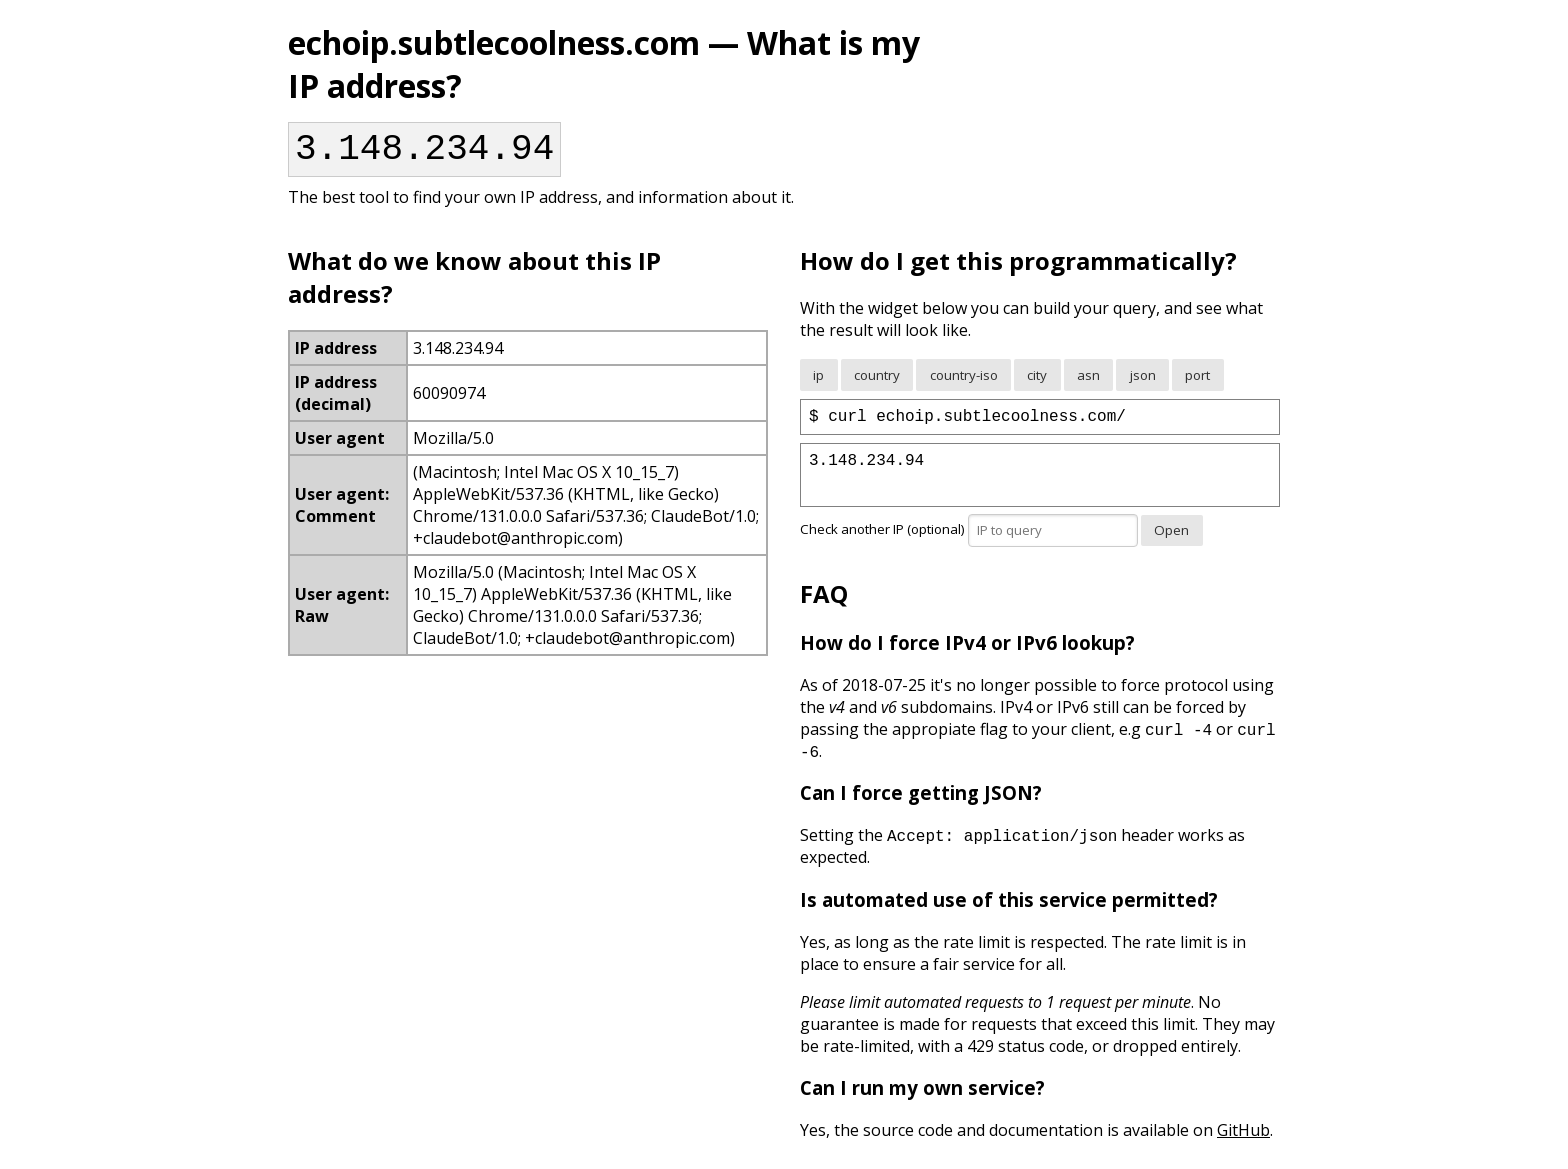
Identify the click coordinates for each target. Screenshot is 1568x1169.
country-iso (964, 383)
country (877, 383)
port (1197, 383)
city (1037, 383)
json (1143, 383)
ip (818, 383)
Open (1171, 542)
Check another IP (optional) (970, 541)
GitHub (1243, 1142)
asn (1088, 383)
